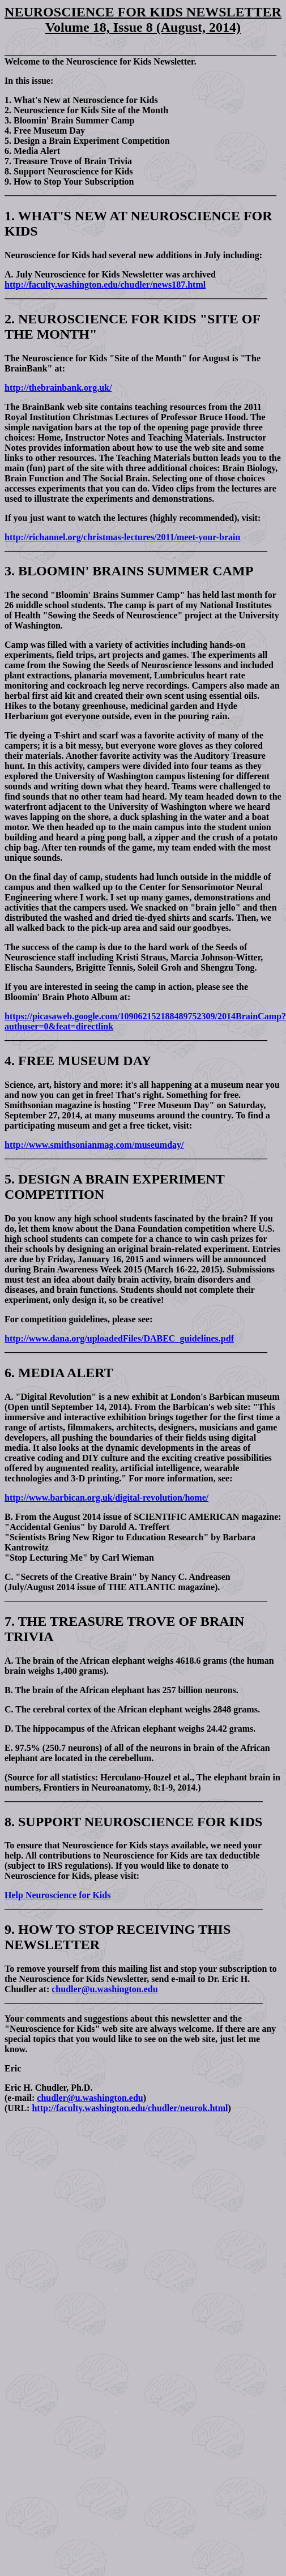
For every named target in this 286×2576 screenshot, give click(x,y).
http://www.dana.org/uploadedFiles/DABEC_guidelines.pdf (119, 1338)
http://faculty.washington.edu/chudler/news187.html (105, 284)
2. (10, 318)
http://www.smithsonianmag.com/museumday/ (94, 1145)
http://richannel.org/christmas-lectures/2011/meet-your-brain (122, 537)
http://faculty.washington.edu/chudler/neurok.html (130, 2108)
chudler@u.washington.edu (104, 1989)
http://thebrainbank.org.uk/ (58, 387)
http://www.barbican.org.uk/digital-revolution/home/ (106, 1497)
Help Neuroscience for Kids (57, 1895)
